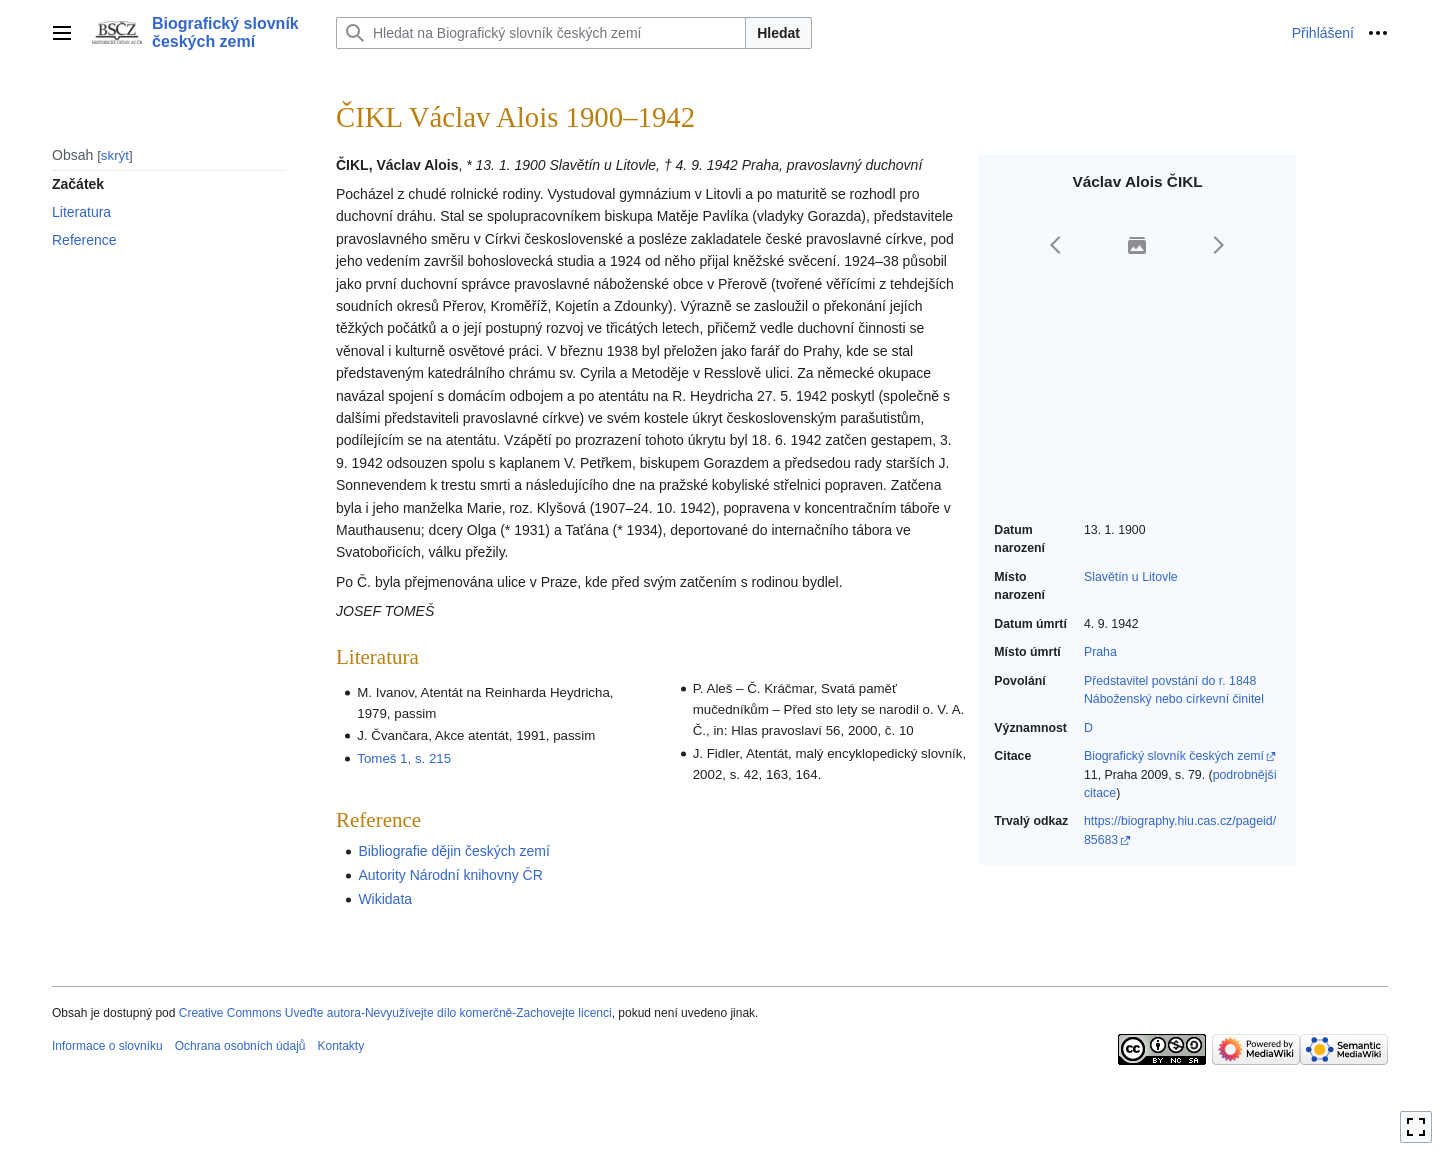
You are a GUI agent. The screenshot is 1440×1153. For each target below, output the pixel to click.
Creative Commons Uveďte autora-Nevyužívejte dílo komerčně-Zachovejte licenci (395, 1013)
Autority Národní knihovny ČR (450, 875)
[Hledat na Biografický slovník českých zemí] (541, 33)
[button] (1056, 245)
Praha (1100, 652)
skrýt (115, 155)
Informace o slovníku (107, 1046)
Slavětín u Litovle (1131, 577)
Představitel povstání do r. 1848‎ (1170, 681)
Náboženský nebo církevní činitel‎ (1174, 699)
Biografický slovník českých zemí (1174, 756)
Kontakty (340, 1046)
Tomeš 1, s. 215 (404, 758)
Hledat (778, 33)
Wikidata (385, 899)
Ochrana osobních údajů (240, 1046)
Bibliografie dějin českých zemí (453, 851)
